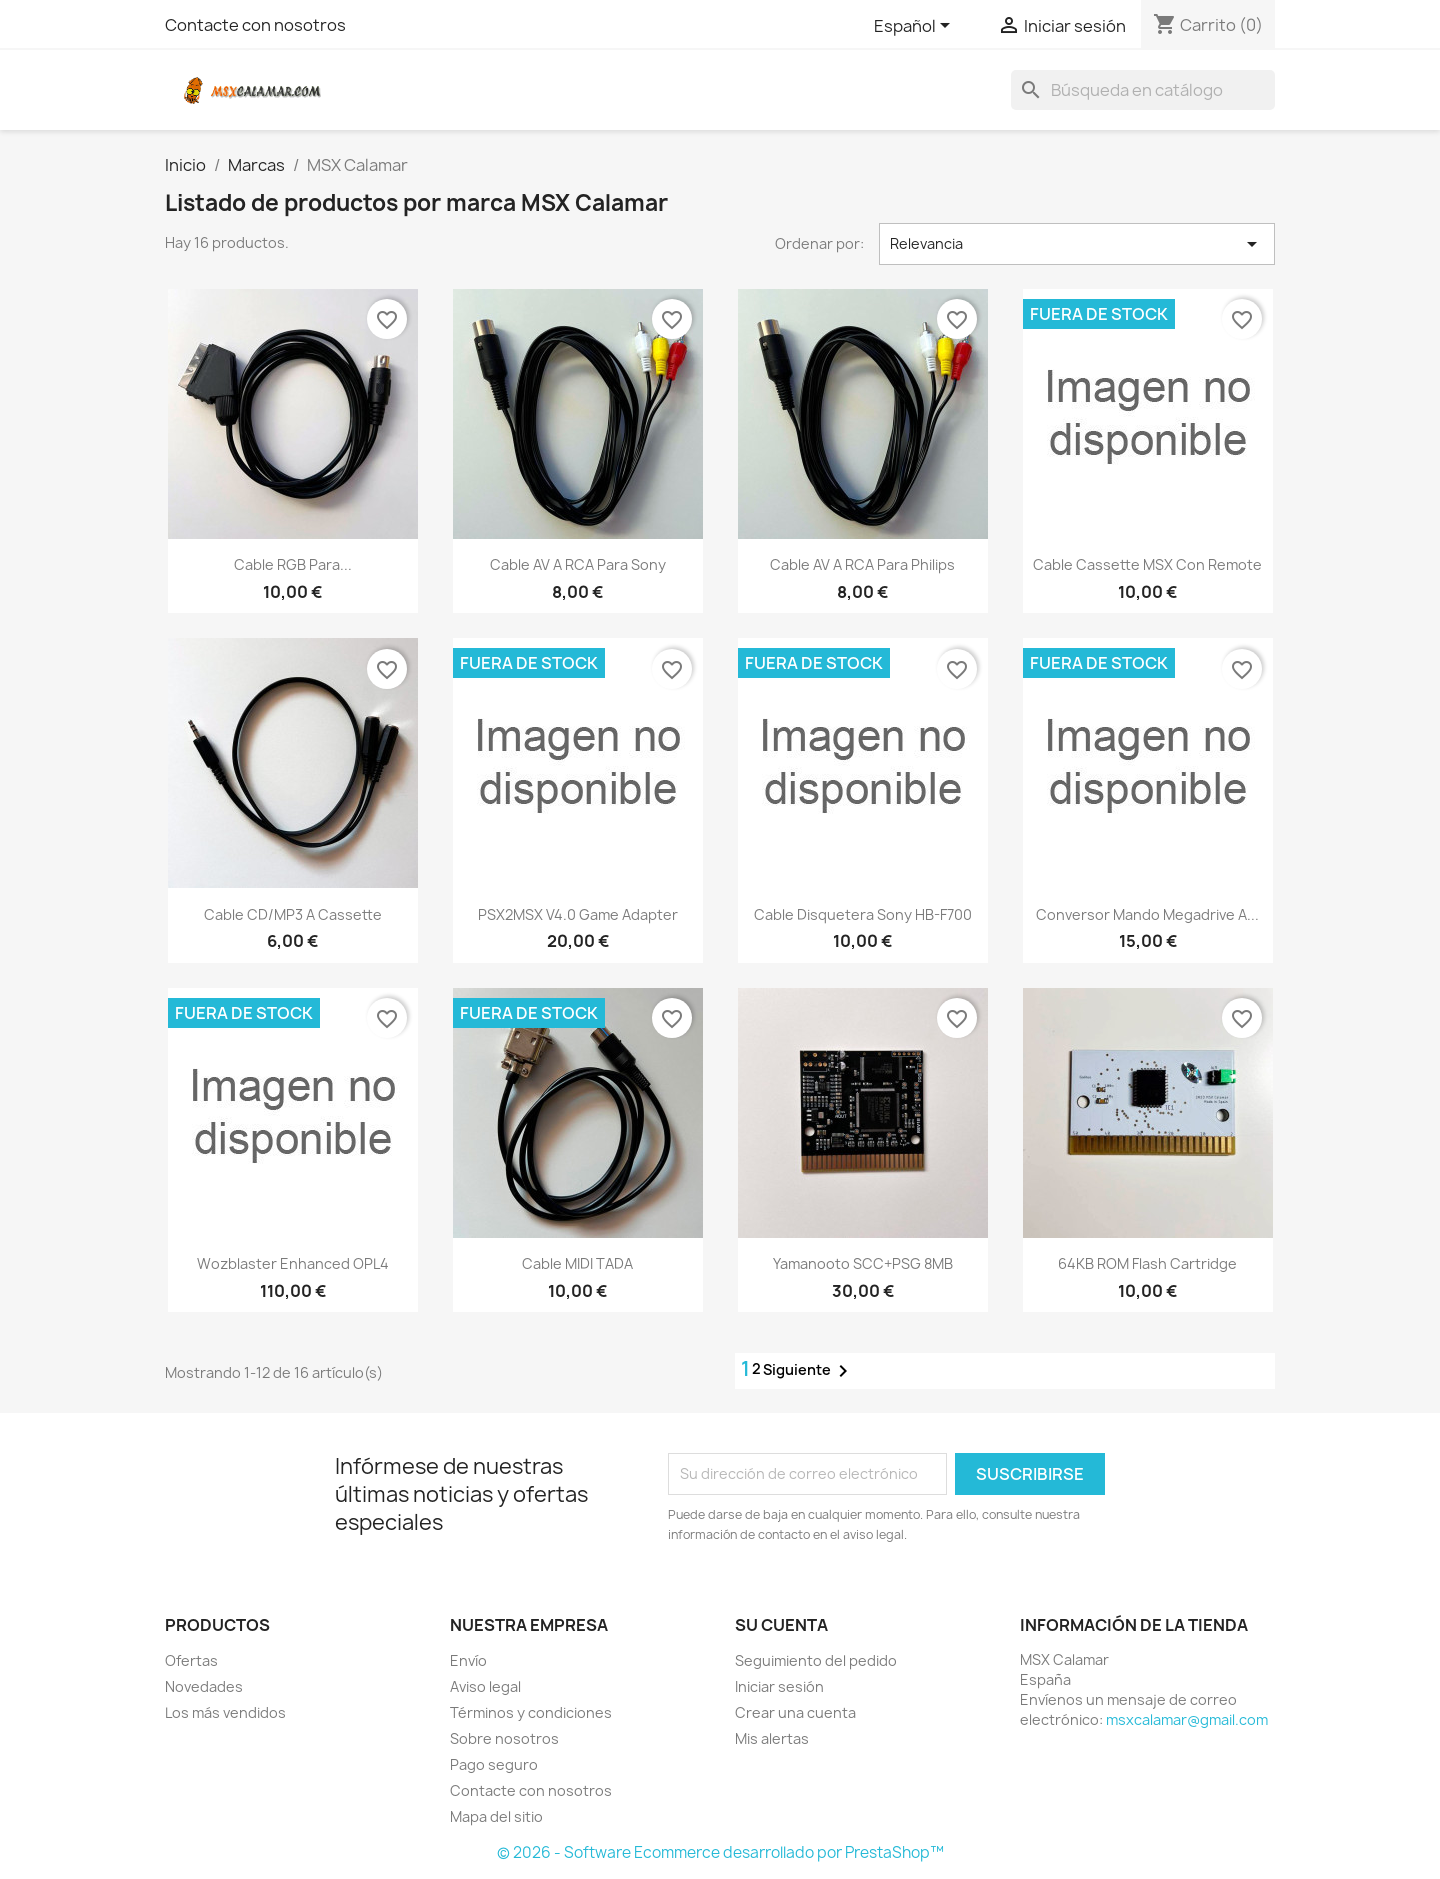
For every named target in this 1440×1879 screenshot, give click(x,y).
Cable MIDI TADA (577, 1263)
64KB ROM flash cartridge (1147, 1263)
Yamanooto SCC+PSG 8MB (863, 1263)
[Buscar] (1143, 90)
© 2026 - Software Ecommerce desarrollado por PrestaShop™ (720, 1852)
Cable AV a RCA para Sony (578, 564)
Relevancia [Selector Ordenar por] (1077, 244)
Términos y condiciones (531, 1712)
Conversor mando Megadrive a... (1147, 914)
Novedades (204, 1686)
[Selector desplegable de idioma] (915, 27)
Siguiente (809, 1371)
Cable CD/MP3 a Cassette (293, 914)
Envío (468, 1660)
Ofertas (191, 1660)
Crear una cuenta (795, 1712)
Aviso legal (485, 1686)
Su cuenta (781, 1625)
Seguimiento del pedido (816, 1660)
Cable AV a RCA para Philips (862, 564)
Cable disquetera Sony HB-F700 (863, 914)
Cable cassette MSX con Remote (1147, 564)
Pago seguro (494, 1764)
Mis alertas (772, 1738)
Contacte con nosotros (255, 25)
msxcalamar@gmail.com (1187, 1719)
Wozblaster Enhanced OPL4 (293, 1263)
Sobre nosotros (504, 1738)
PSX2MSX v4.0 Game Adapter (578, 914)
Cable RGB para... (293, 564)
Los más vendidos (225, 1712)
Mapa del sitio (496, 1816)
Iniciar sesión (779, 1686)
